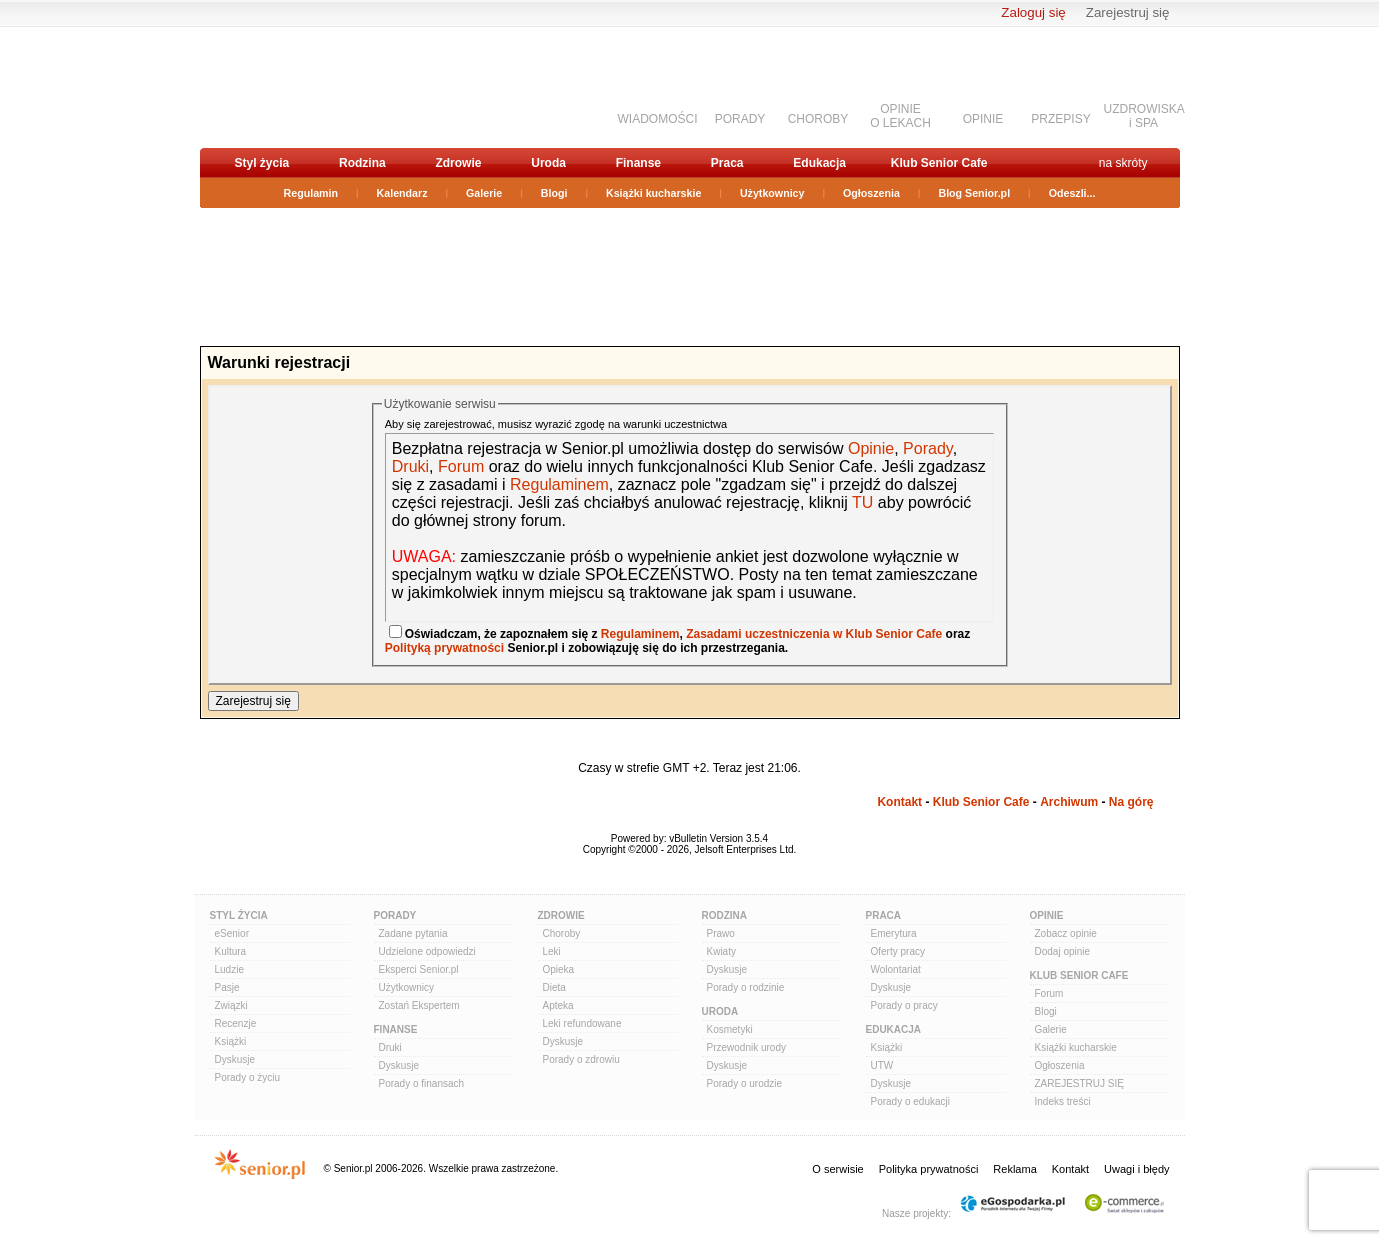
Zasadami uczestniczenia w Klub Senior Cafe (814, 634)
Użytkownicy (772, 193)
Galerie (484, 193)
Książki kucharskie (653, 193)
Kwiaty (721, 951)
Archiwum (1069, 802)
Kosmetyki (730, 1029)
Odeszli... (1072, 193)
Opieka (559, 969)
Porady (928, 448)
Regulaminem (557, 484)
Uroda (548, 163)
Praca (727, 163)
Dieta (554, 987)
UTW (882, 1065)
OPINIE (983, 119)
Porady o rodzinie (746, 987)
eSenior (232, 933)
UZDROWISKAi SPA (1144, 116)
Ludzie (229, 969)
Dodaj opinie (1063, 951)
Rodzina (362, 163)
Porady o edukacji (911, 1101)
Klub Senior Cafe (939, 163)
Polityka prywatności (929, 1169)
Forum (461, 466)
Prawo (721, 933)
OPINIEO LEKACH (900, 116)
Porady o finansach (422, 1083)
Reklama (1014, 1169)
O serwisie (837, 1169)
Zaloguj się (1033, 12)
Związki (231, 1005)
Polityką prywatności (444, 648)
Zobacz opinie (1066, 933)
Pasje (227, 987)
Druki (410, 466)
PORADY (740, 119)
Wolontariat (896, 969)
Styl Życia (239, 915)
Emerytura (894, 933)
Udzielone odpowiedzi (427, 951)
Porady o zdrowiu (581, 1059)
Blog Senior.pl (974, 193)
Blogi (554, 193)
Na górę (1131, 802)
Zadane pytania (413, 933)
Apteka (558, 1005)
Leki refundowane (582, 1023)
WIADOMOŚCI (658, 119)
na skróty (1123, 163)
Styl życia (262, 163)
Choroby (562, 933)
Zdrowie (458, 163)
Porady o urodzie (745, 1083)
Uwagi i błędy (1136, 1169)
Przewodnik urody (746, 1047)
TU (862, 502)
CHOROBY (818, 119)
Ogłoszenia (871, 193)
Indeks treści (1063, 1101)
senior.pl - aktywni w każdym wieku (305, 86)
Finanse (638, 163)
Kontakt (899, 802)
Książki (231, 1041)
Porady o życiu (248, 1077)
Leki (552, 951)
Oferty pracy (898, 951)
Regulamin (311, 193)
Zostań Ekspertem (419, 1005)
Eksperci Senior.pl (419, 969)
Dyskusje (235, 1059)
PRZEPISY (1060, 119)
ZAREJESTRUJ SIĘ (1079, 1083)
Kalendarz (402, 193)
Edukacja (819, 163)
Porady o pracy (904, 1005)
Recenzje (236, 1023)
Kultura (231, 951)
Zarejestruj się (1128, 12)
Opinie (871, 448)
